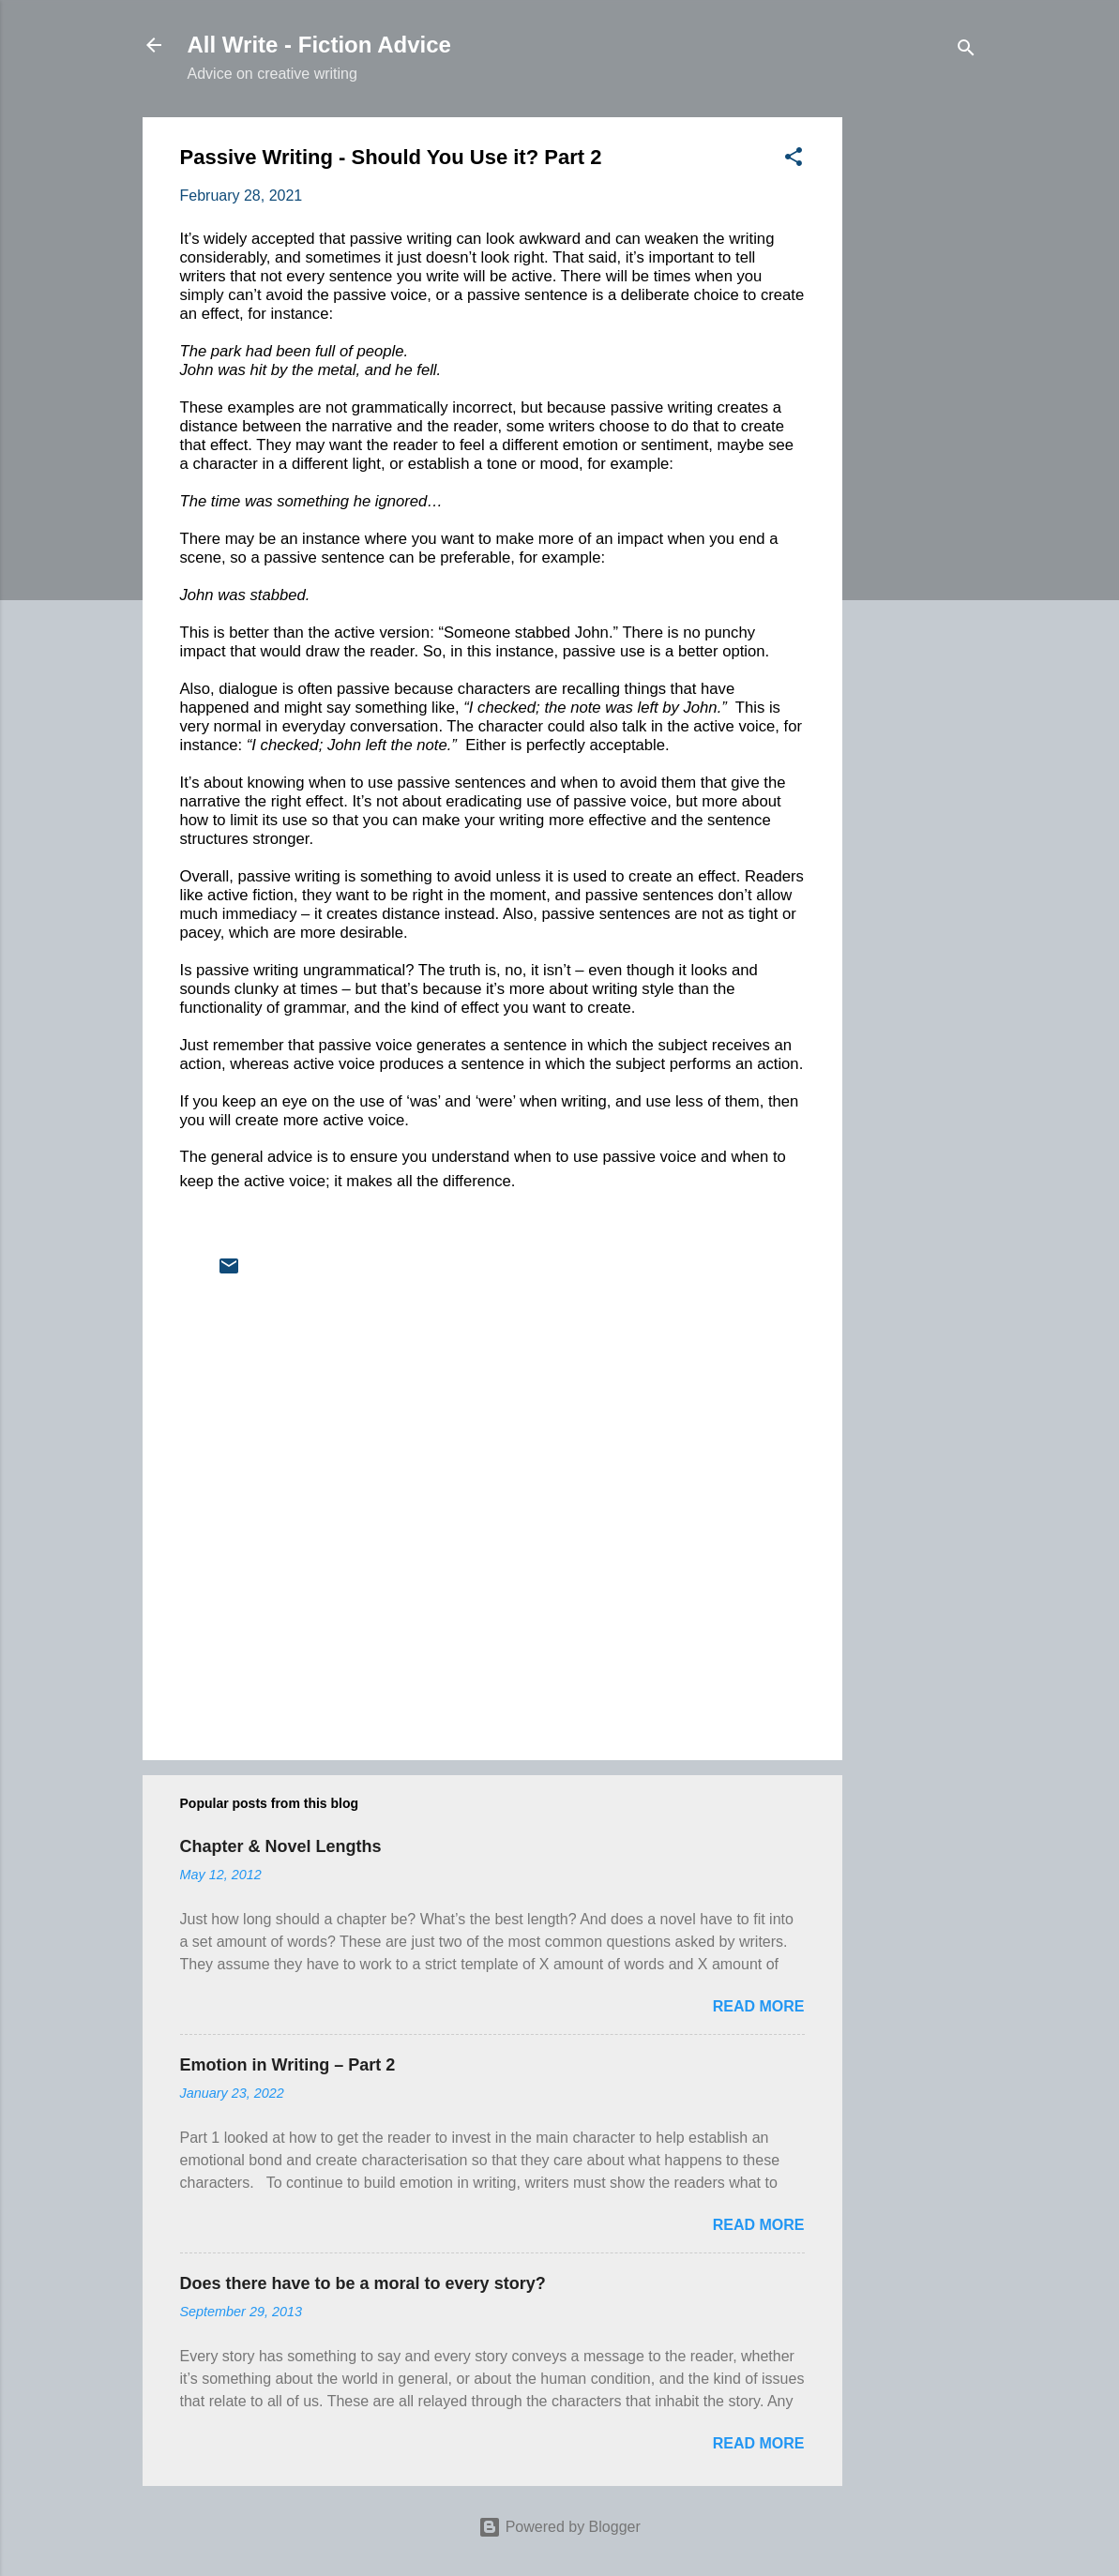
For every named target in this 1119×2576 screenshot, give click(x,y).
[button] (793, 159)
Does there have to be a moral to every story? (363, 2283)
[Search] (966, 51)
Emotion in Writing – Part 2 (288, 2065)
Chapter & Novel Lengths (281, 1846)
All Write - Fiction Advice (319, 44)
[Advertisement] (917, 398)
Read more (759, 2006)
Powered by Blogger (559, 2527)
